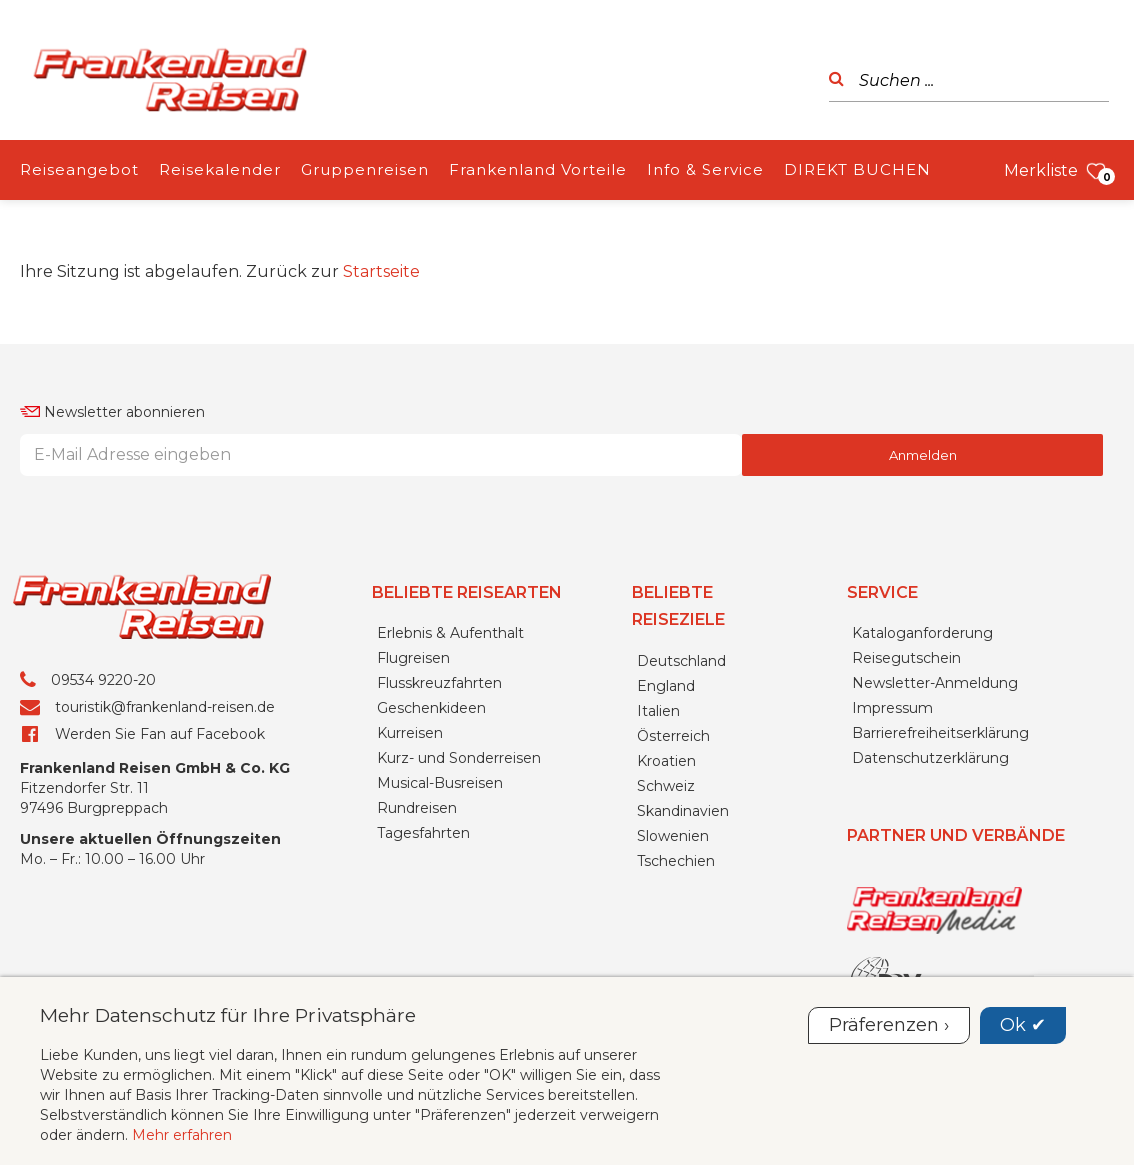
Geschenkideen (431, 708)
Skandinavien (683, 811)
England (666, 686)
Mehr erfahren (182, 1135)
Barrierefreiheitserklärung (940, 733)
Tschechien (676, 861)
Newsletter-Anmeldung (935, 683)
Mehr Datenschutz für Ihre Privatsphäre (228, 1015)
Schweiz (666, 786)
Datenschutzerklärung (930, 758)
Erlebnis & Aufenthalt (450, 633)
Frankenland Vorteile (538, 169)
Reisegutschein (906, 658)
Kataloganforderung (922, 633)
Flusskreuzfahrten (439, 683)
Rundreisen (417, 808)
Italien (658, 711)
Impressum (892, 708)
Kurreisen (410, 733)
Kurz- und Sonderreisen (459, 758)
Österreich (673, 736)
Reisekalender (220, 169)
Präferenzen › (889, 1025)
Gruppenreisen (365, 169)
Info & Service (705, 169)
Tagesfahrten (423, 833)
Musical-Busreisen (440, 783)
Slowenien (673, 836)
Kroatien (666, 761)
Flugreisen (413, 658)
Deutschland (681, 661)
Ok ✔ (1023, 1025)
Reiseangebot (79, 169)
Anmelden (923, 455)
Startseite (381, 271)
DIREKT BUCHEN (857, 169)
